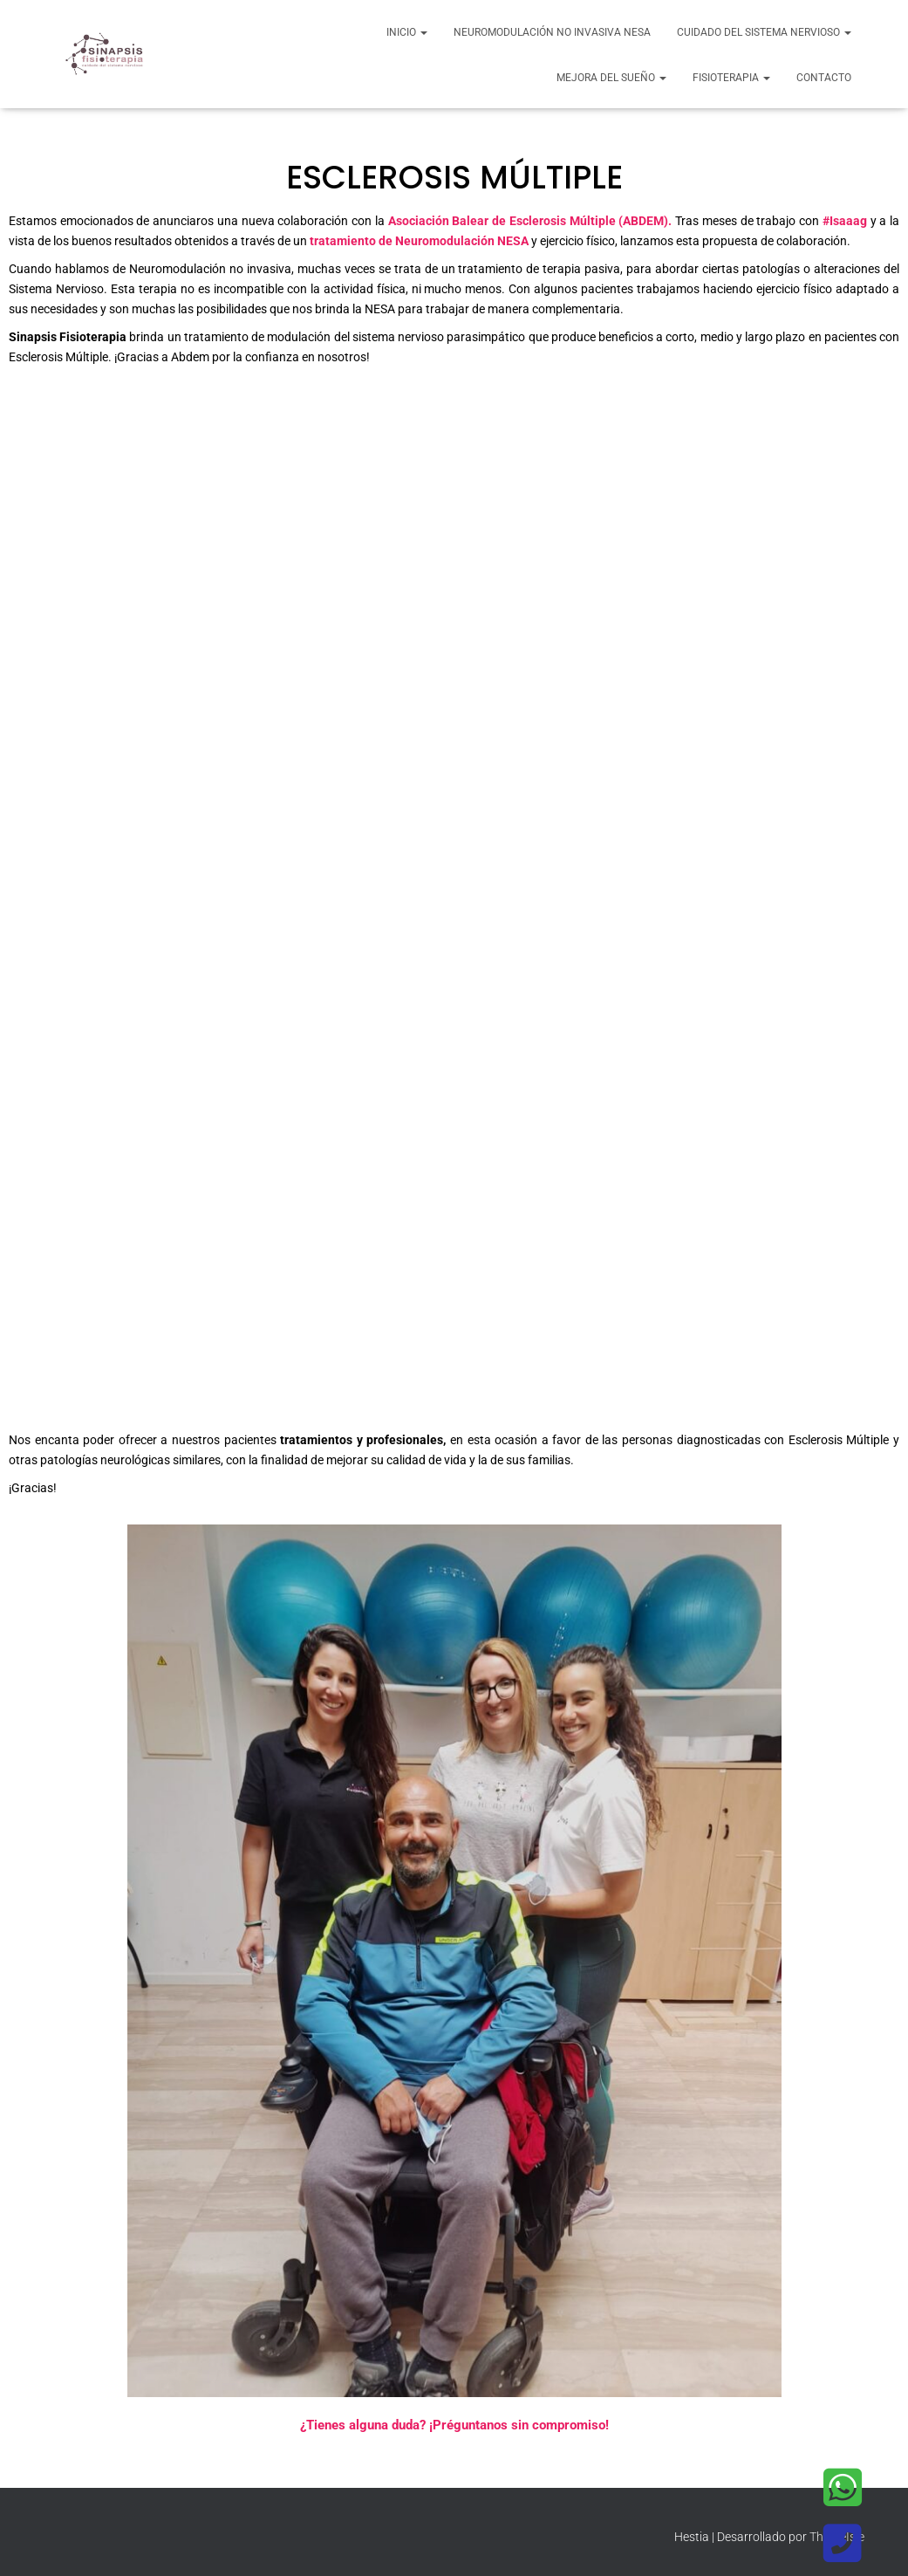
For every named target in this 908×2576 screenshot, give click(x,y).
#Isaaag (845, 221)
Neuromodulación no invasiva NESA (552, 32)
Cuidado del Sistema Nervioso (764, 32)
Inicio (406, 32)
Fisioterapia (731, 78)
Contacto (823, 78)
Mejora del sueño (611, 78)
